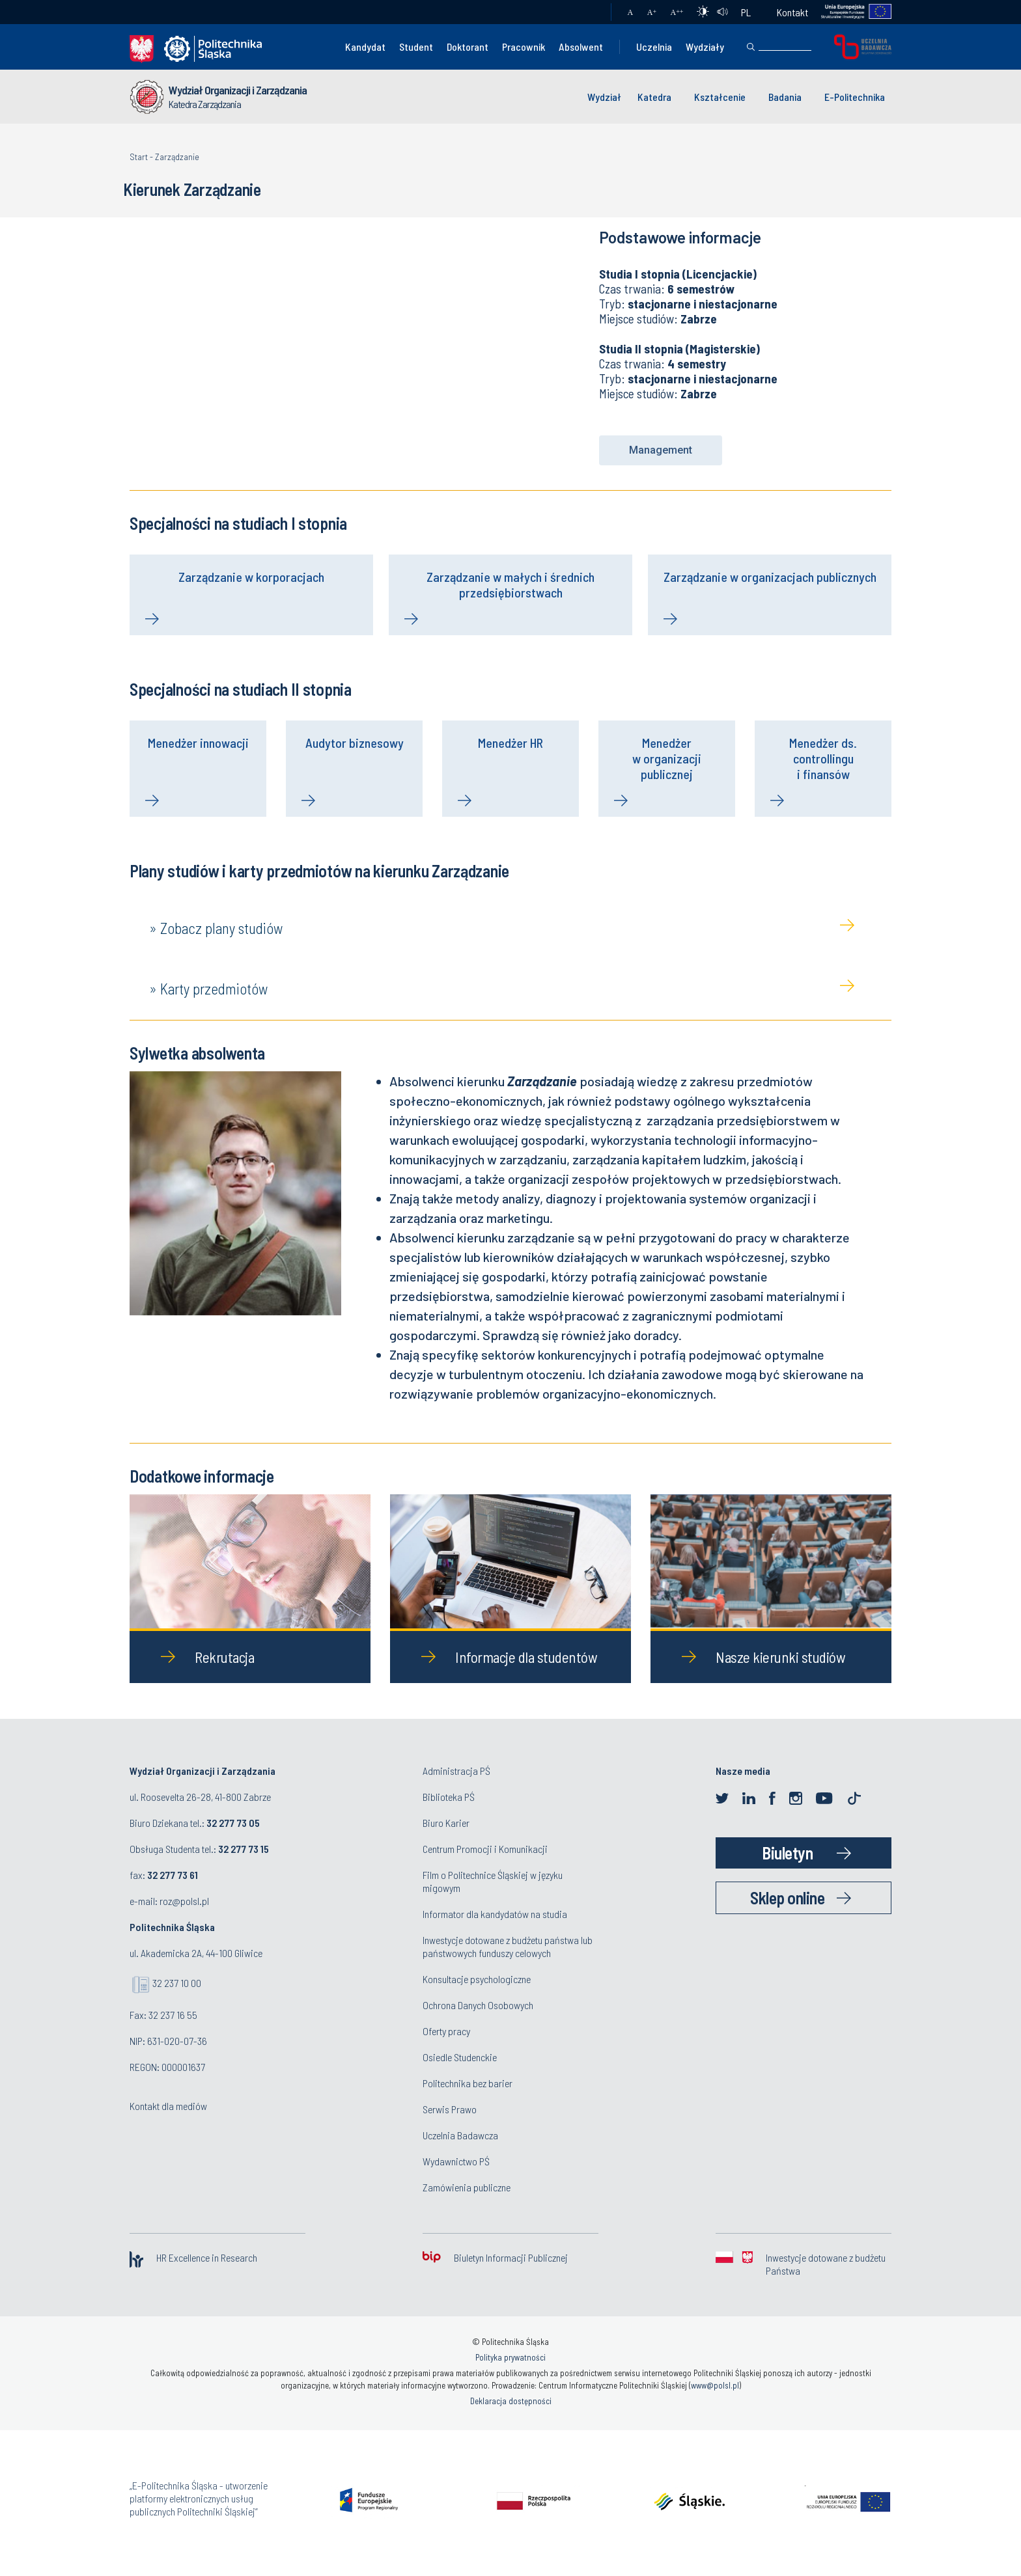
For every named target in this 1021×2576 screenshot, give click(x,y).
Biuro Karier (446, 1825)
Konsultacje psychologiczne (477, 1981)
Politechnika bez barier (467, 2085)
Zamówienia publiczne (467, 2190)
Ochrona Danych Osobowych (478, 2007)
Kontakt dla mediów (168, 2108)
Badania (785, 96)
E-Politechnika (854, 96)
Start (139, 156)
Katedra (654, 96)
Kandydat (365, 46)
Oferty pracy (446, 2033)
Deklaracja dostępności (511, 2403)
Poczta (588, 12)
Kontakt (792, 12)
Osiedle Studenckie (460, 2059)
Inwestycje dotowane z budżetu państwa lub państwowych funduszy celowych (508, 1949)
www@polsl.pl (715, 2388)
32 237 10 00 (176, 1985)
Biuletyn (787, 1855)
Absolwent (581, 46)
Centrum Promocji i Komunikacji (485, 1851)
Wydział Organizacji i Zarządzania (238, 90)
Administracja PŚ (456, 1773)
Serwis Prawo (450, 2111)
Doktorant (467, 46)
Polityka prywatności (510, 2360)
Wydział (604, 96)
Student (416, 46)
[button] (660, 450)
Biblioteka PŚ (449, 1799)
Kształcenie (720, 96)
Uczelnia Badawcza (460, 2137)
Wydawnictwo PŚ (456, 2164)
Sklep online (787, 1900)
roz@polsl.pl (184, 1903)
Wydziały (705, 46)
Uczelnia (654, 46)
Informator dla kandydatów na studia (495, 1916)
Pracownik (523, 46)
